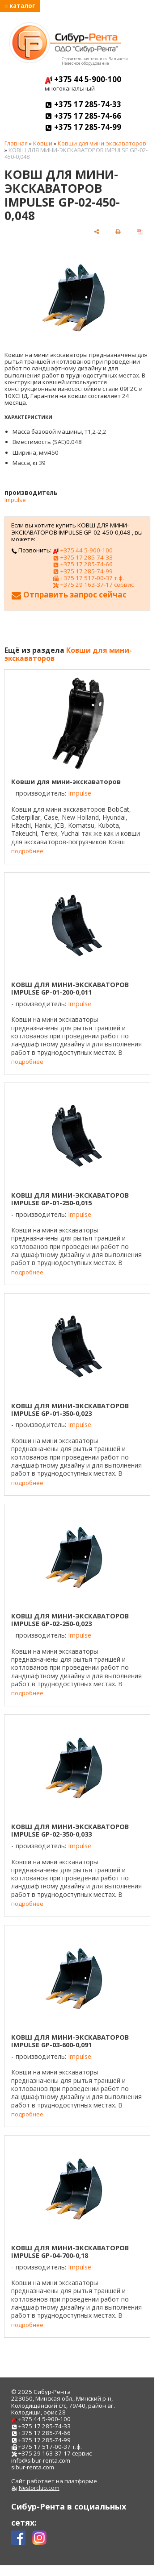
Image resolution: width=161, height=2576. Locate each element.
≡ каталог (19, 6)
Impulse (15, 500)
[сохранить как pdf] (140, 231)
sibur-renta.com (32, 2467)
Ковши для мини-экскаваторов (102, 143)
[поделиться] (96, 231)
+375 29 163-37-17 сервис (93, 585)
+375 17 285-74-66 (83, 116)
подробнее (27, 851)
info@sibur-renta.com (40, 2460)
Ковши (42, 143)
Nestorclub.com (39, 2488)
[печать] (118, 231)
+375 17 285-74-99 (83, 127)
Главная (16, 143)
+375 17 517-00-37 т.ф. (88, 578)
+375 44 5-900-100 (83, 79)
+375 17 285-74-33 (83, 104)
